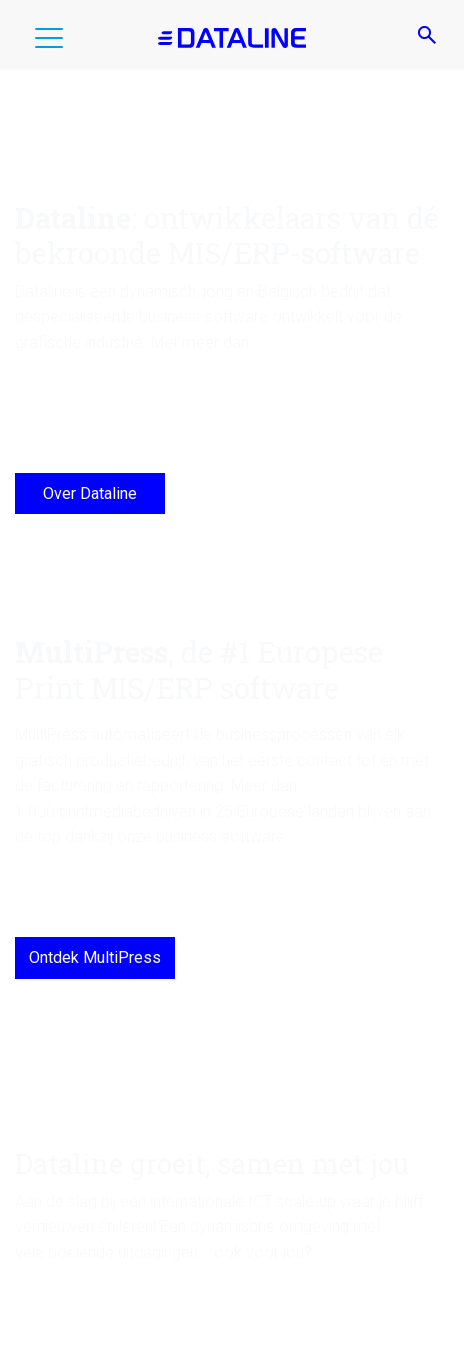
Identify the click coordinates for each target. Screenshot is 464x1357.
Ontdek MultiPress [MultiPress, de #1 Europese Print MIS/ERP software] (95, 957)
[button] (49, 42)
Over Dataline (90, 493)
